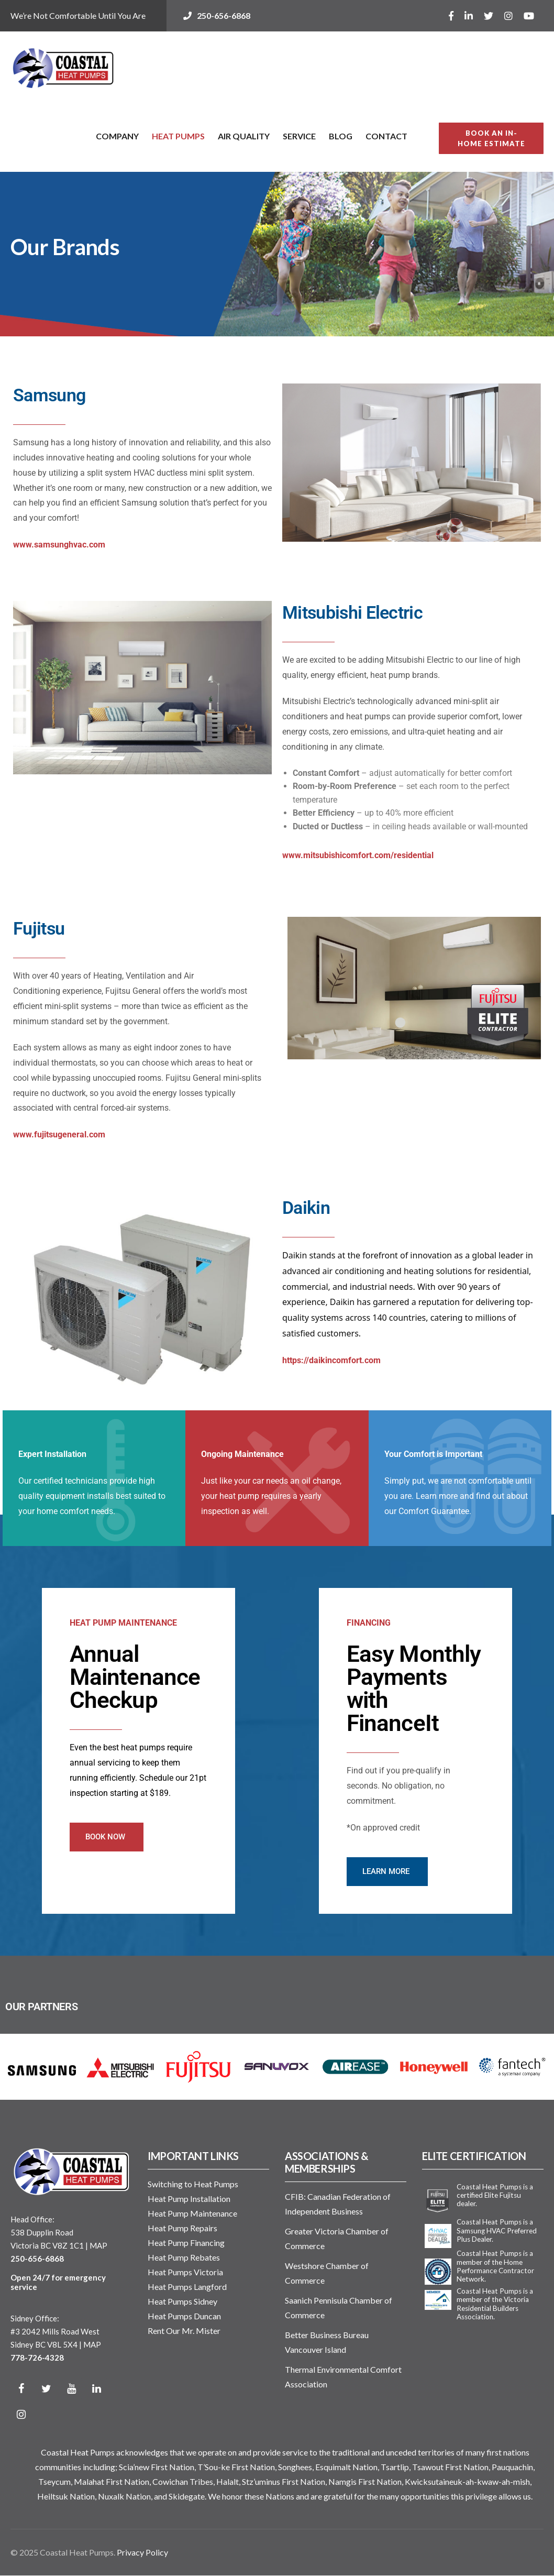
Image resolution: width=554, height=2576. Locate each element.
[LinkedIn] (96, 2388)
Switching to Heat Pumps (193, 2184)
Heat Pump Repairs (182, 2228)
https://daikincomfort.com (331, 1360)
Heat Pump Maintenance (192, 2213)
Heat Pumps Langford (187, 2287)
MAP (98, 2245)
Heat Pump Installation (189, 2199)
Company (117, 136)
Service (299, 136)
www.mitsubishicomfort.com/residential (358, 855)
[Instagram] (20, 2414)
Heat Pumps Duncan (184, 2316)
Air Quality (244, 136)
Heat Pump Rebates (184, 2257)
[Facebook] (20, 2388)
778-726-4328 (37, 2357)
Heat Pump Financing (186, 2243)
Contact (386, 136)
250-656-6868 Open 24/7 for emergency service (58, 2273)
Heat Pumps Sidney (182, 2301)
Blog (340, 136)
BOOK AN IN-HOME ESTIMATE (491, 138)
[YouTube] (71, 2388)
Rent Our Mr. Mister (184, 2331)
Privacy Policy (142, 2552)
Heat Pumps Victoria (185, 2272)
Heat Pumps (178, 136)
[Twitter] (46, 2388)
